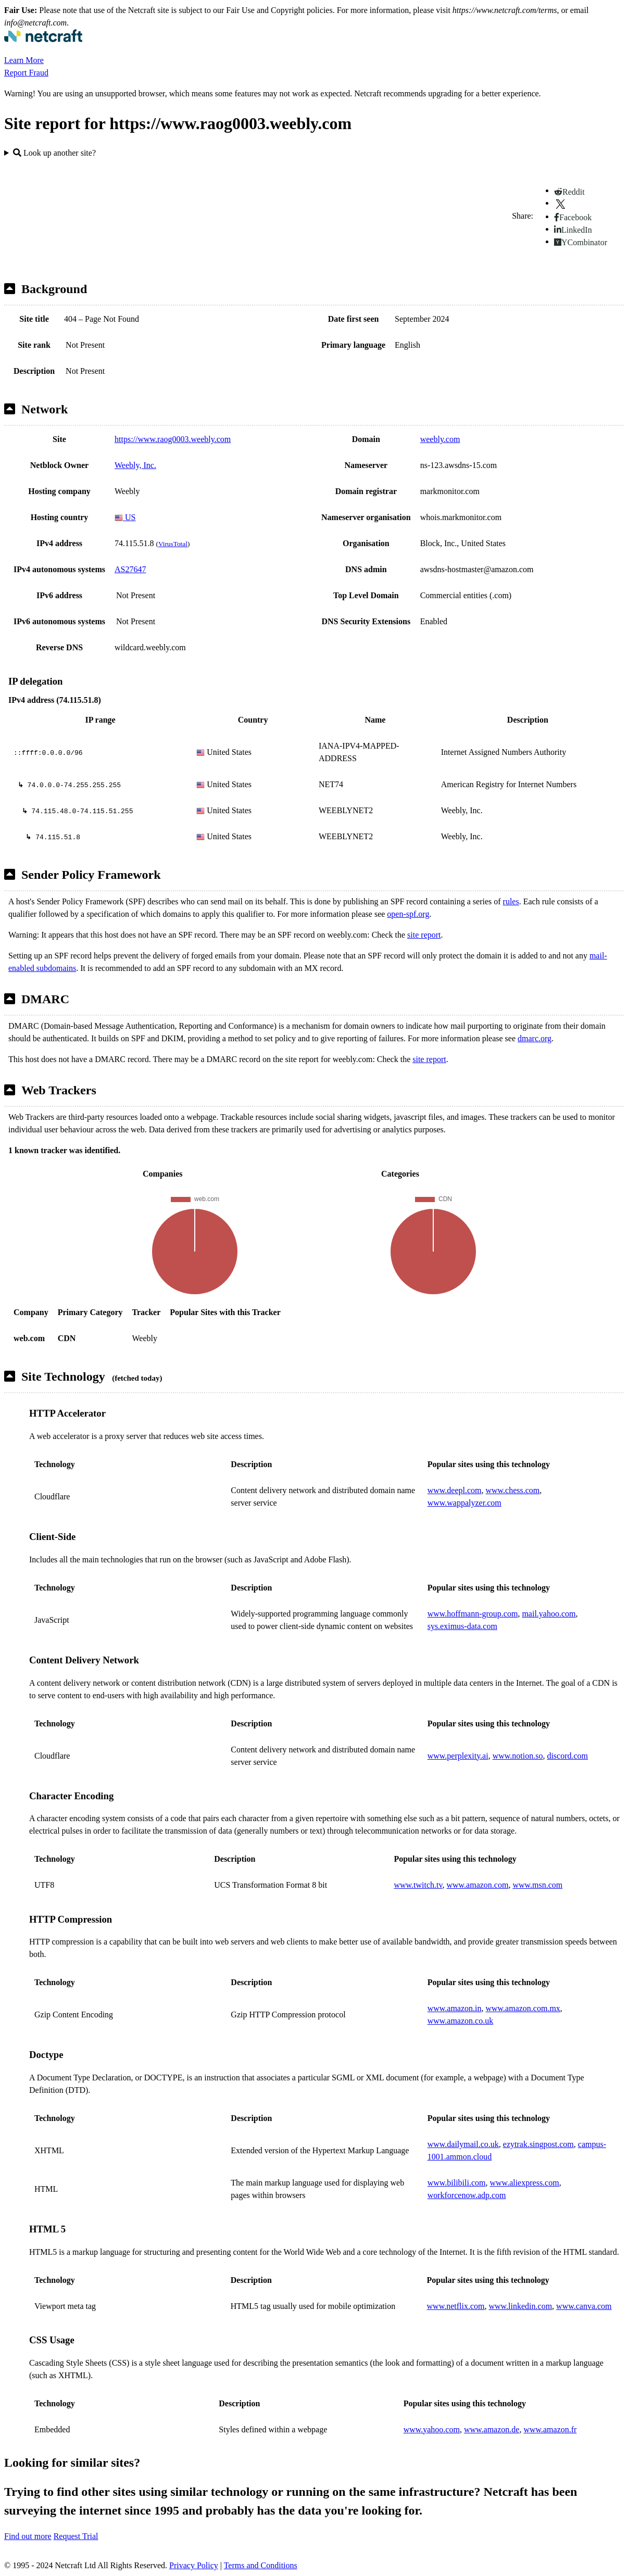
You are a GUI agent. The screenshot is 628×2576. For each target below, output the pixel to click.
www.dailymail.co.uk (463, 2144)
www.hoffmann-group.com (473, 1613)
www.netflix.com (456, 2306)
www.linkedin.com (520, 2306)
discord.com (567, 1755)
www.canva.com (583, 2306)
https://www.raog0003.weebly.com (173, 439)
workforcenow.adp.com (467, 2195)
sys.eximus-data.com (462, 1626)
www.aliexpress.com (524, 2182)
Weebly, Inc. (135, 465)
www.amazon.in (455, 2008)
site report (424, 934)
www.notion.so (518, 1755)
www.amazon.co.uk (460, 2020)
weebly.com (440, 439)
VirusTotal (172, 544)
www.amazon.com (477, 1884)
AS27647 (130, 569)
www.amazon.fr (549, 2429)
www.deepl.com (455, 1490)
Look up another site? (54, 152)
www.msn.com (537, 1884)
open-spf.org (408, 914)
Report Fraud (26, 72)
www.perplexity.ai (458, 1755)
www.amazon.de (491, 2429)
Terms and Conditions (260, 2565)
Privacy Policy (193, 2565)
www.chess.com (512, 1490)
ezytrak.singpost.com (538, 2144)
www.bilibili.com (457, 2182)
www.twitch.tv (418, 1884)
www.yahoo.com (432, 2429)
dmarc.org (534, 1038)
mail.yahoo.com (548, 1613)
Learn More (24, 60)
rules (511, 901)
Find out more (28, 2536)
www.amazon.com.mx (522, 2008)
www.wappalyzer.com (464, 1502)
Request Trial (76, 2536)
